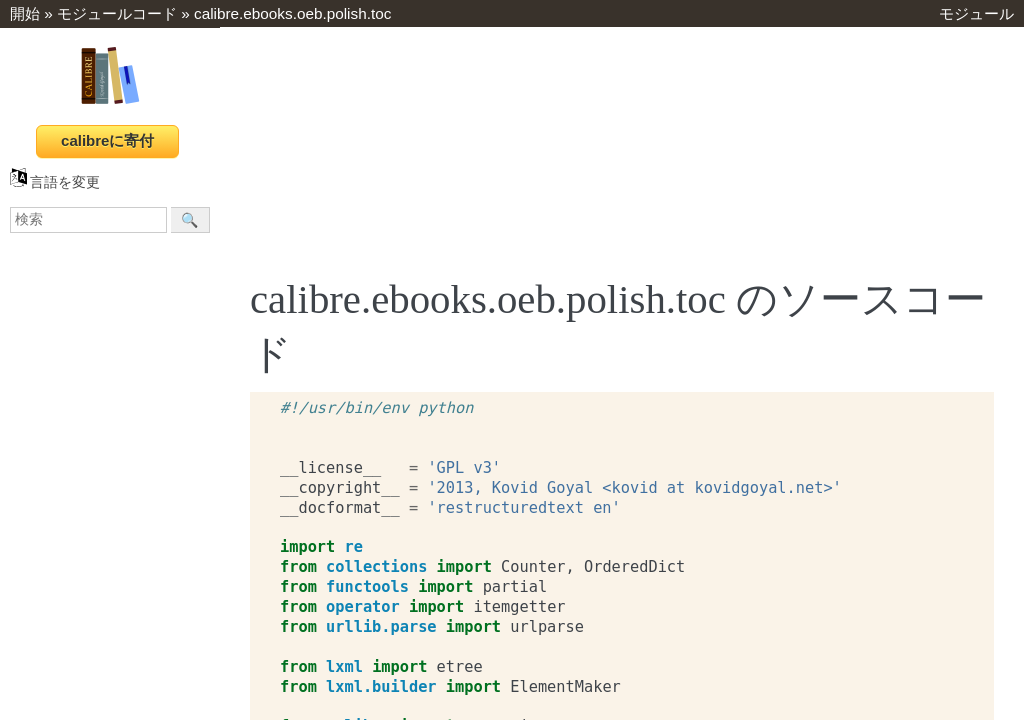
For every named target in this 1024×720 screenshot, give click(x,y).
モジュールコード (117, 13)
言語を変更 (55, 182)
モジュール (976, 13)
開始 (25, 13)
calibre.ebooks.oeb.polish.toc (292, 13)
